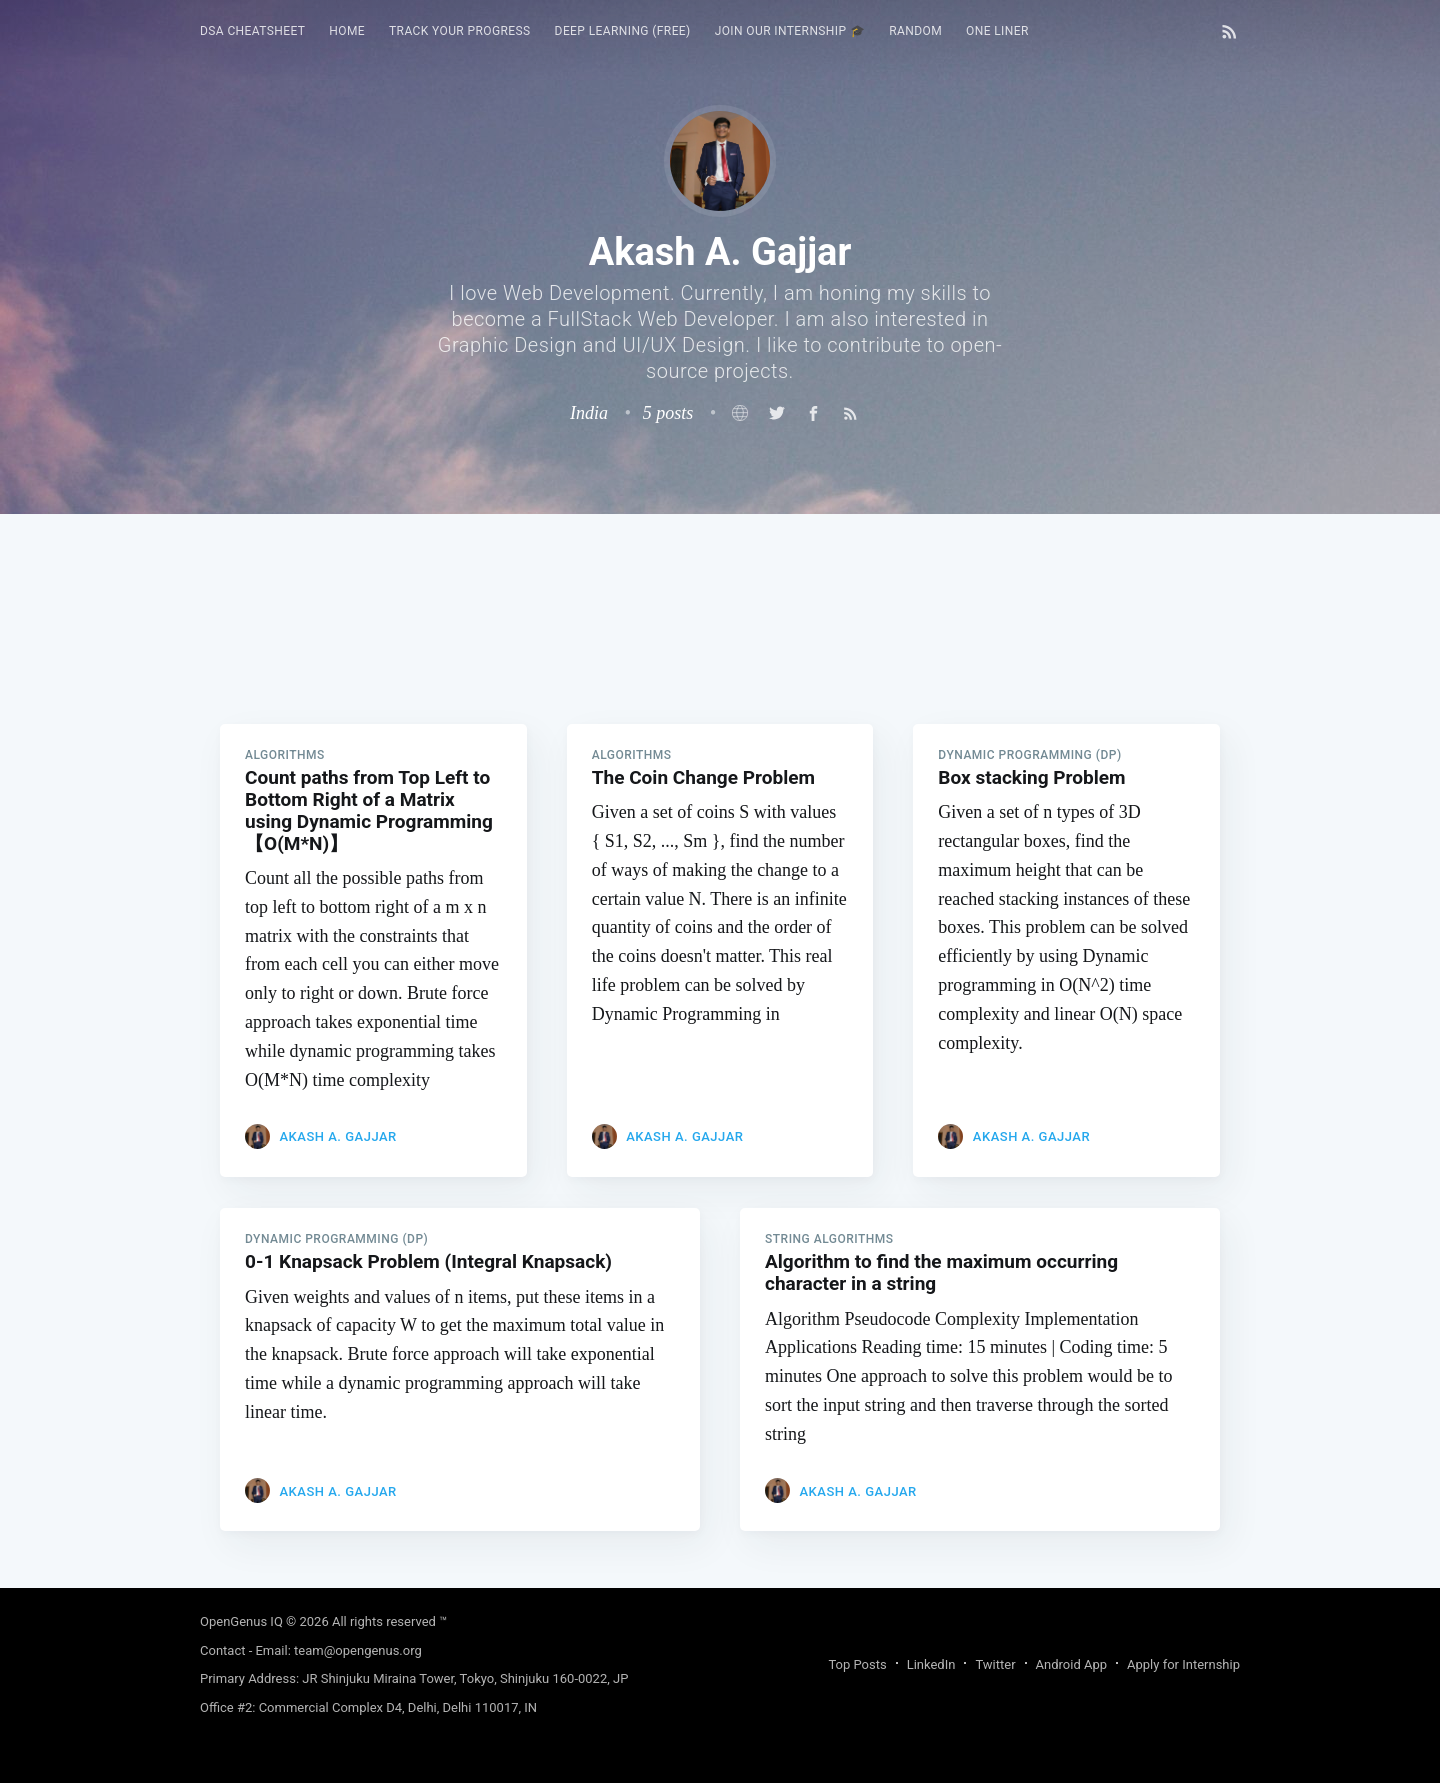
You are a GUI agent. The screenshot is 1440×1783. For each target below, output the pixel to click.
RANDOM (915, 31)
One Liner (997, 31)
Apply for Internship (1183, 1664)
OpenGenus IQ (241, 1621)
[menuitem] (252, 31)
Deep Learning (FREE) (623, 31)
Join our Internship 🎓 (790, 31)
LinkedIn (931, 1664)
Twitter (995, 1664)
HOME (347, 31)
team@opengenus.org (358, 1650)
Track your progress (460, 31)
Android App (1071, 1664)
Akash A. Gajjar (337, 1141)
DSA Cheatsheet (252, 31)
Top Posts (857, 1664)
